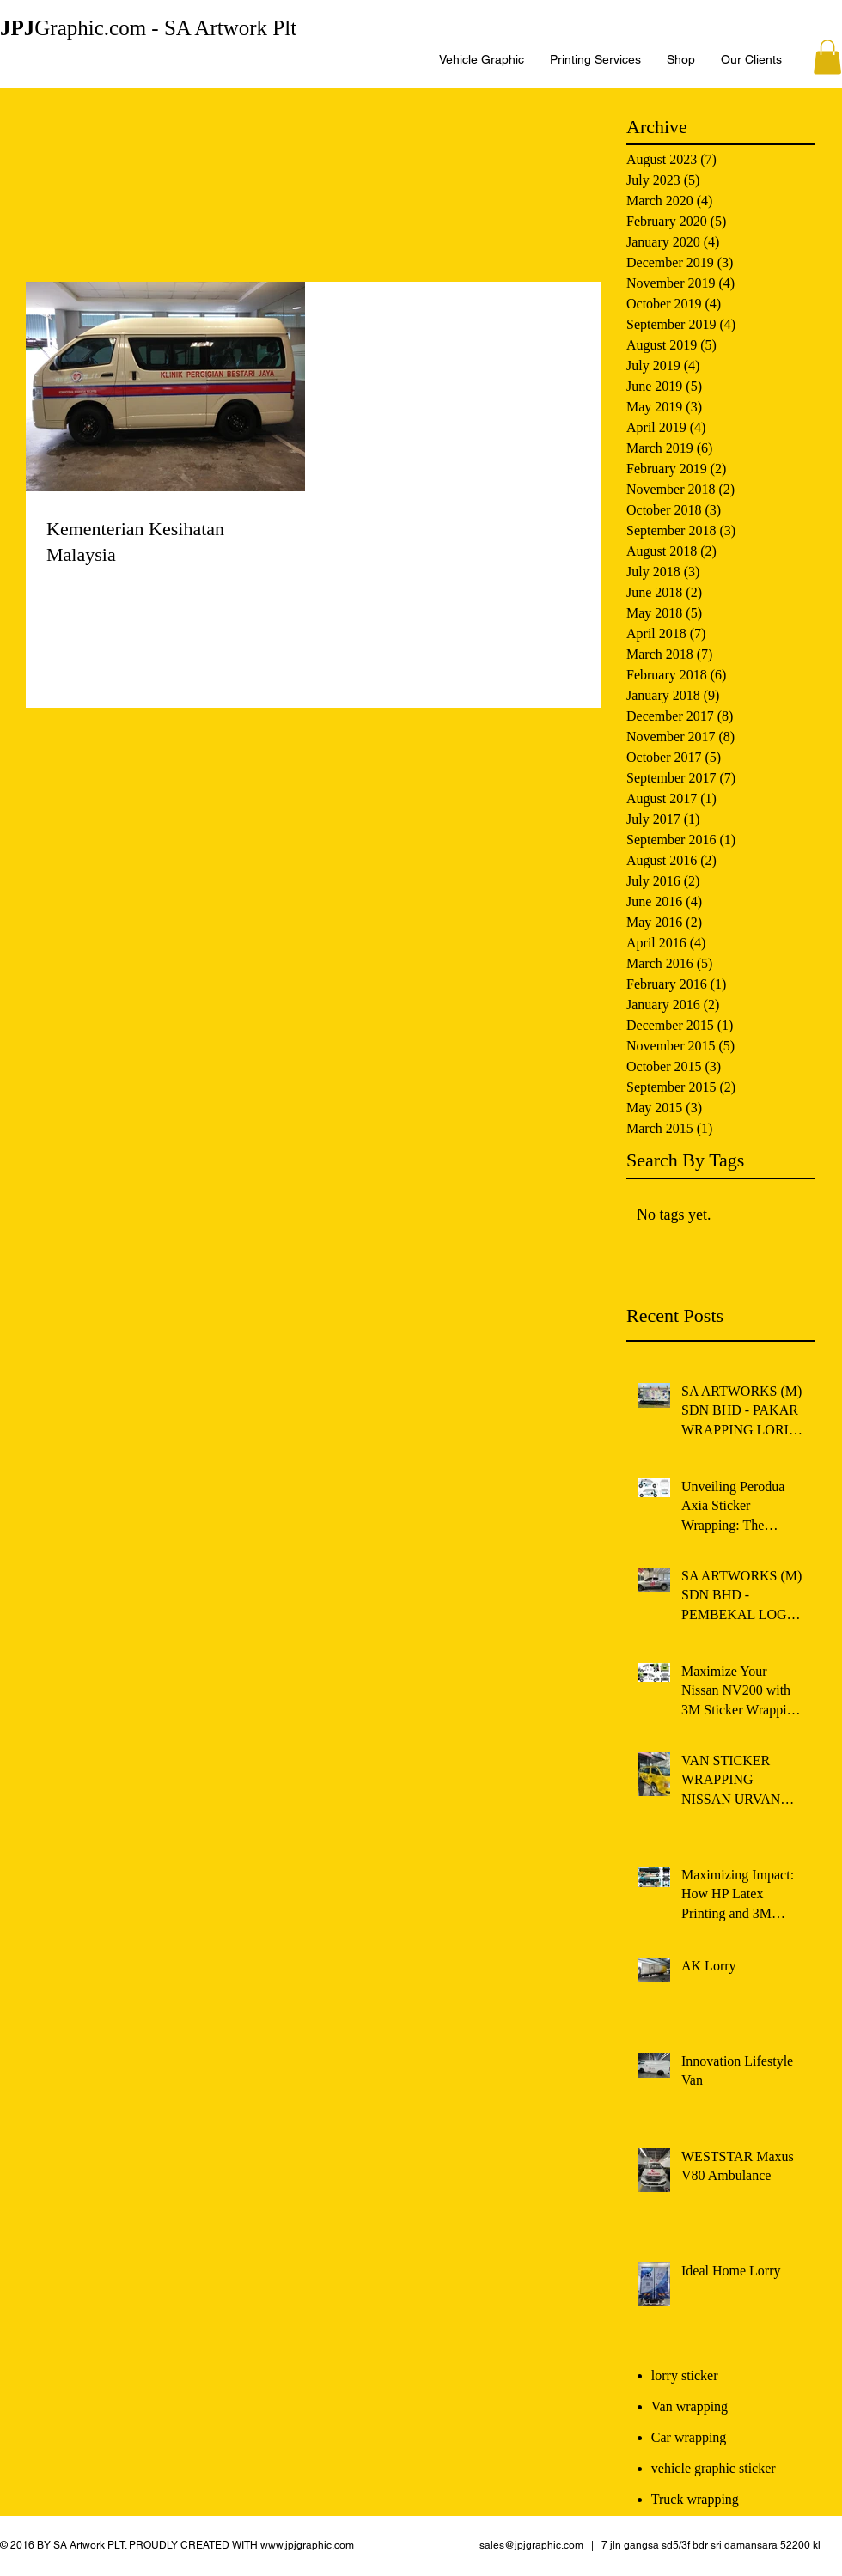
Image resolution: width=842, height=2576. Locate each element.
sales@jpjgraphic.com (531, 2545)
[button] (827, 57)
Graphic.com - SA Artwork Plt (148, 28)
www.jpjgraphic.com (307, 2545)
